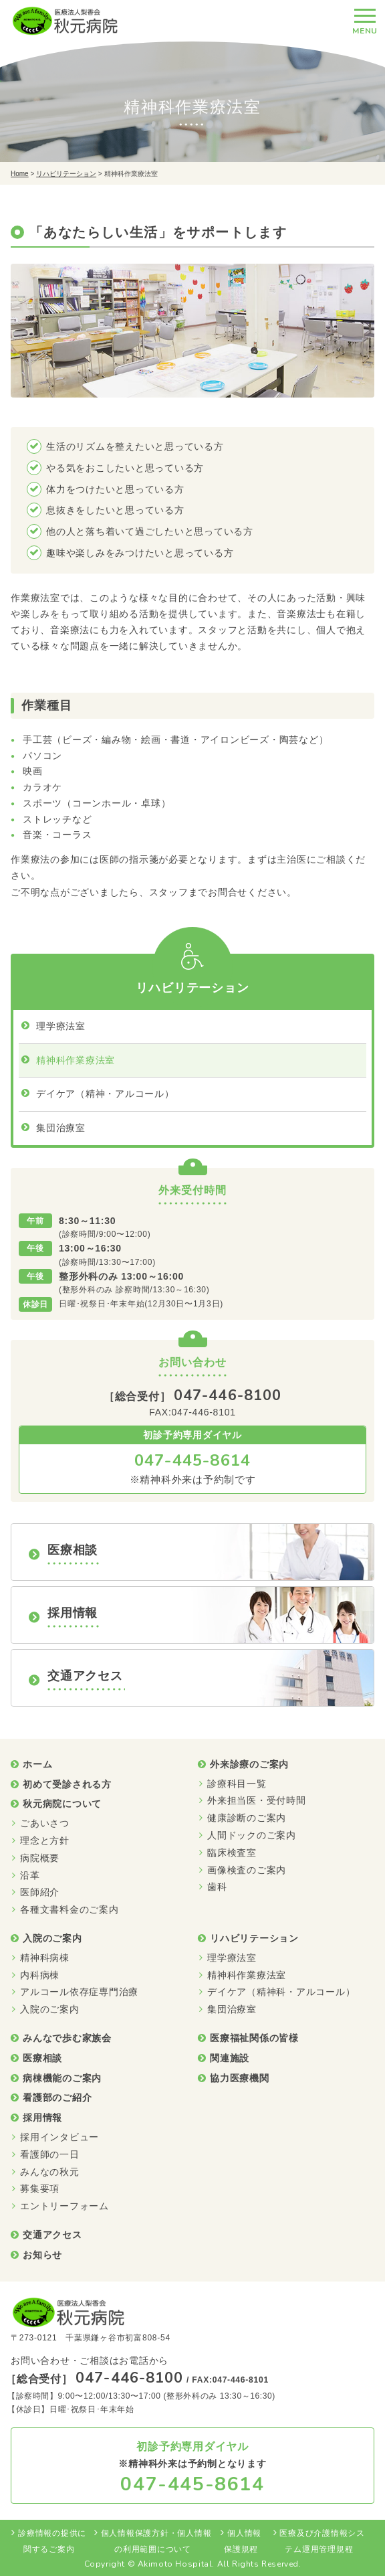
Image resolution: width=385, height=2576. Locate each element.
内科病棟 (39, 1975)
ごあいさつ (45, 1823)
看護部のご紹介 (57, 2097)
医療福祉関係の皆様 (254, 2038)
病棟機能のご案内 (62, 2078)
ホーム (37, 1764)
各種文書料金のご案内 (69, 1909)
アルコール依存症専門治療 (79, 1991)
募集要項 (39, 2188)
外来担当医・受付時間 (256, 1800)
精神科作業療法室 (75, 1060)
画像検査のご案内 (246, 1870)
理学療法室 (61, 1026)
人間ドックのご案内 (251, 1835)
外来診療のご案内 (249, 1764)
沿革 (30, 1875)
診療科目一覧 (237, 1783)
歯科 (217, 1886)
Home (20, 173)
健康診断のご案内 (246, 1817)
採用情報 (42, 2117)
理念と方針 (45, 1840)
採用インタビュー (59, 2137)
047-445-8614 (192, 1460)
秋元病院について (62, 1803)
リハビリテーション (66, 173)
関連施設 (229, 2058)
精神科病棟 (45, 1957)
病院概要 (39, 1858)
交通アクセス (52, 2234)
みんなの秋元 (50, 2171)
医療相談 (42, 2058)
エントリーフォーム (64, 2206)
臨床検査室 (232, 1852)
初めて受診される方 (67, 1784)
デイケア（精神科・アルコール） (281, 1991)
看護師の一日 (50, 2154)
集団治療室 (61, 1127)
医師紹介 (39, 1892)
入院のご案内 (52, 1938)
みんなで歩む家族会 (67, 2038)
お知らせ (42, 2254)
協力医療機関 (239, 2078)
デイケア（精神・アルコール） (105, 1093)
